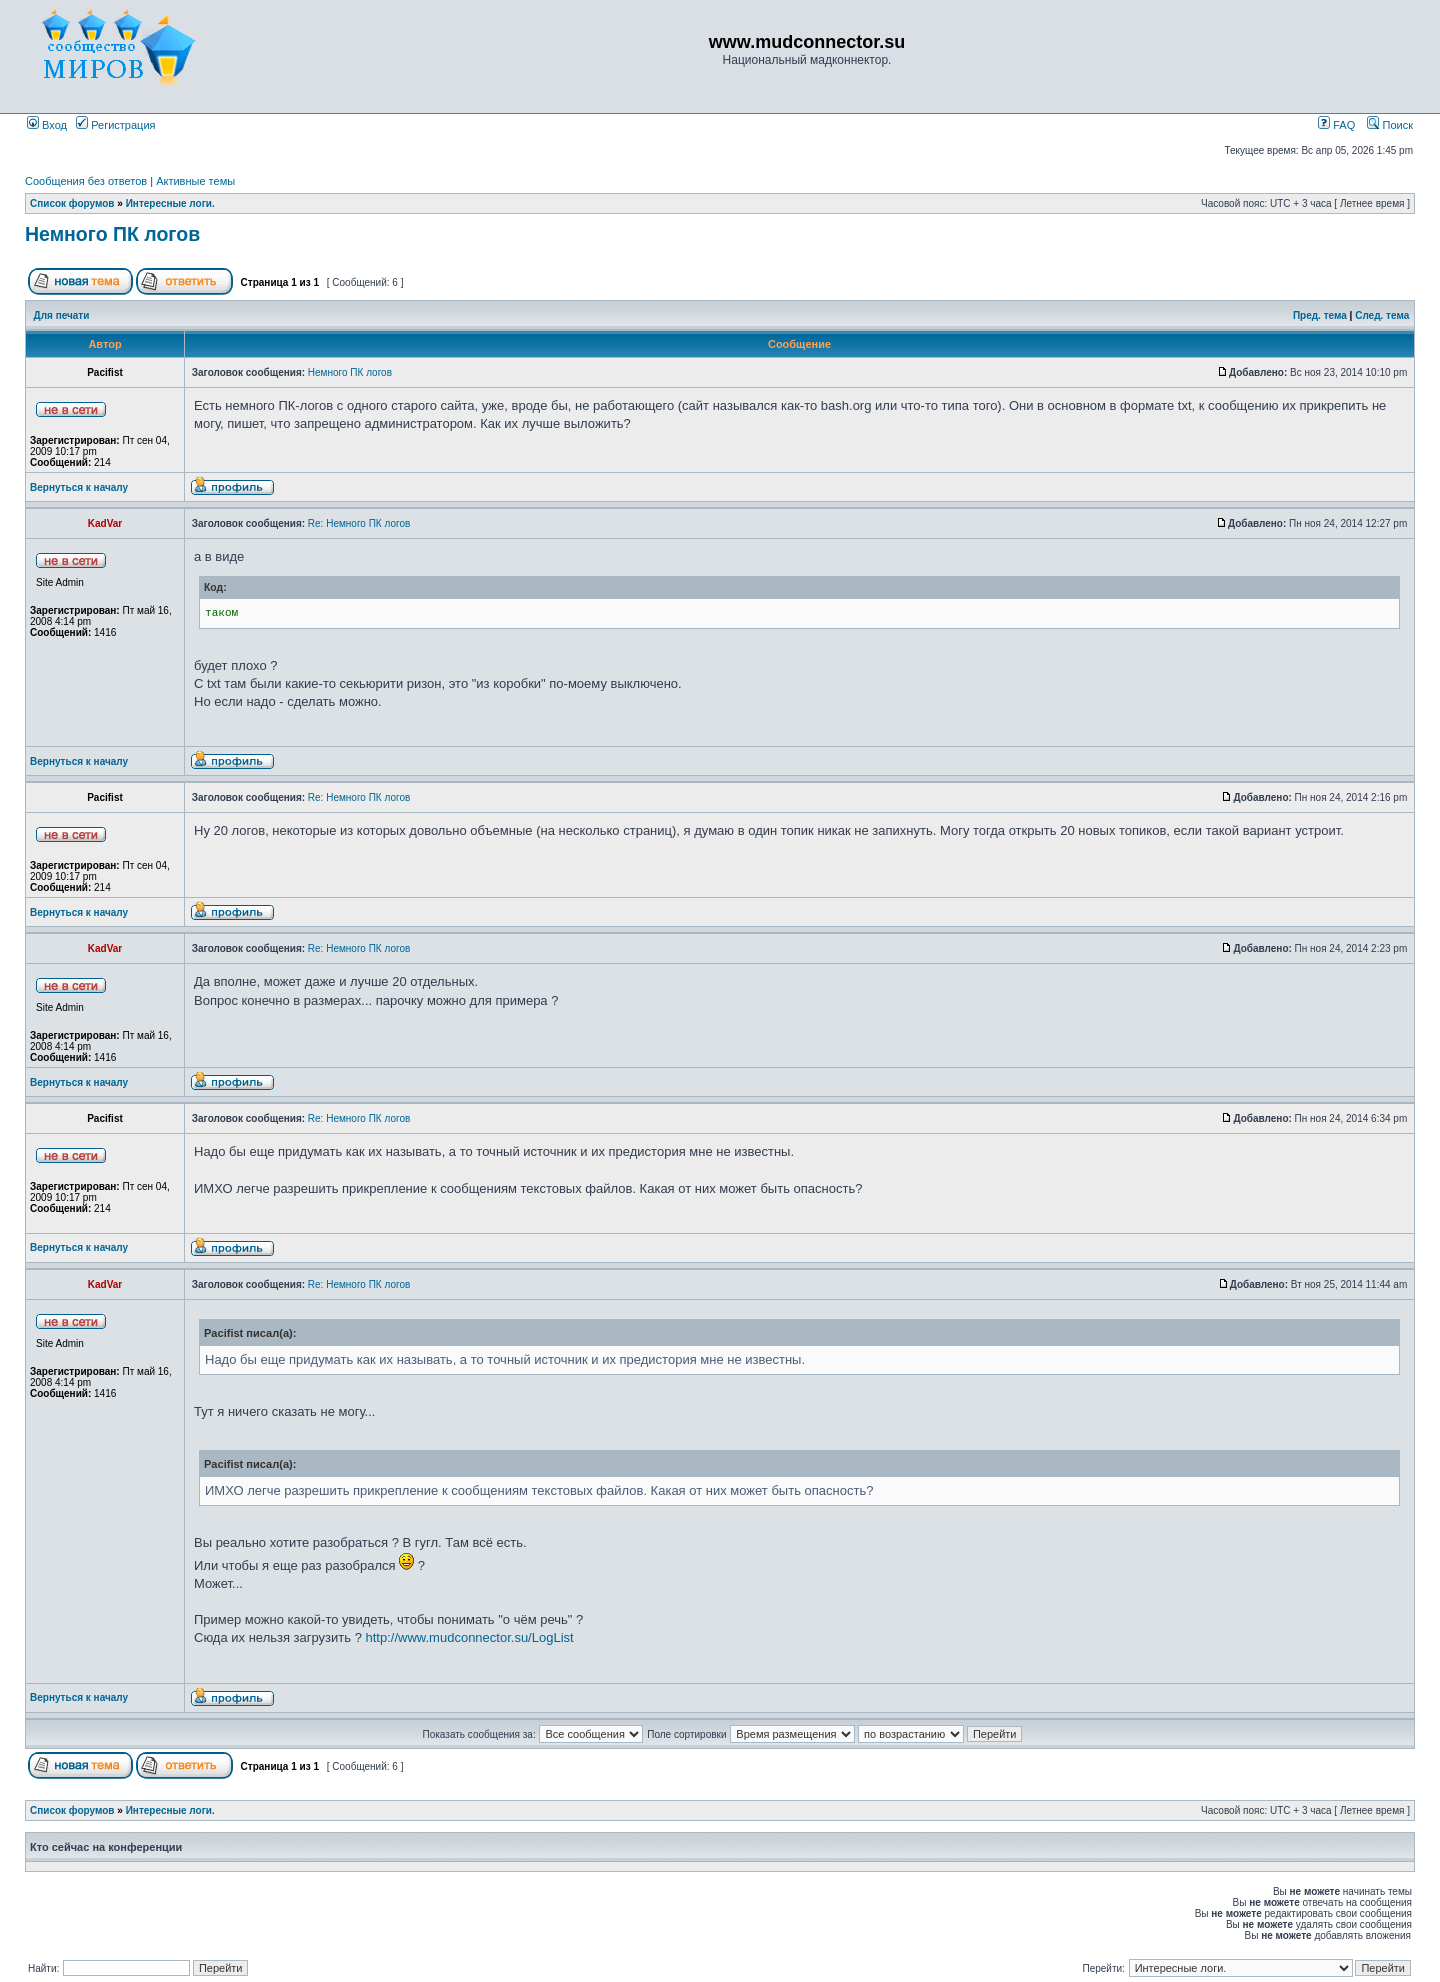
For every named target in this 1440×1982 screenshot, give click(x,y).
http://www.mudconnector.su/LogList (470, 1637)
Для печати (62, 315)
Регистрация (115, 125)
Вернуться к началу (79, 487)
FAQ (1336, 125)
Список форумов (72, 203)
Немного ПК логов (112, 234)
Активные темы (195, 181)
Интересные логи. (170, 203)
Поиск (1390, 125)
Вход (47, 125)
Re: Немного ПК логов (359, 523)
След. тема (1382, 315)
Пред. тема (1320, 315)
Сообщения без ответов (86, 181)
